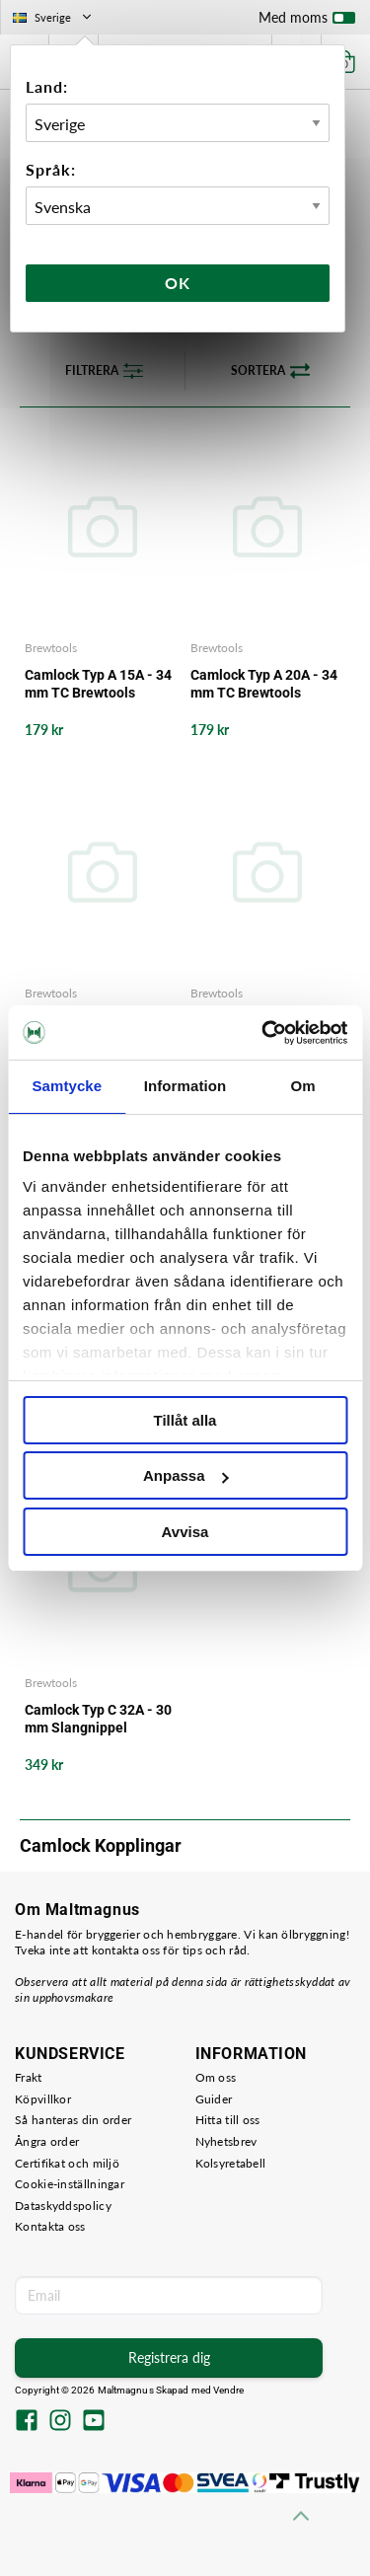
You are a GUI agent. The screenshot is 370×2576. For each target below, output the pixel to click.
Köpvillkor (43, 2099)
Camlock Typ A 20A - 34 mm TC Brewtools (263, 683)
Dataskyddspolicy (63, 2205)
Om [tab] (303, 1085)
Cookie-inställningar (69, 2183)
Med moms (307, 22)
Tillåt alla (185, 1420)
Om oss (216, 2077)
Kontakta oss (50, 2226)
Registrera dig (169, 2357)
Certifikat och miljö (67, 2163)
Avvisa (185, 1531)
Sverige (54, 17)
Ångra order (47, 2141)
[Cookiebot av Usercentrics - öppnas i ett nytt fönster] (263, 1033)
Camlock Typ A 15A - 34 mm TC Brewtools (98, 683)
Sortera (270, 371)
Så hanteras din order (73, 2119)
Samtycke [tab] (67, 1085)
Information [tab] (185, 1085)
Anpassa (186, 1475)
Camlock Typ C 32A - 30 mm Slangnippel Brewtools (98, 1719)
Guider (214, 2099)
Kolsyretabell (230, 2163)
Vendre (229, 2390)
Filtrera (104, 371)
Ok (177, 282)
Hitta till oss (227, 2119)
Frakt (28, 2077)
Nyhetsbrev (226, 2141)
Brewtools (51, 647)
